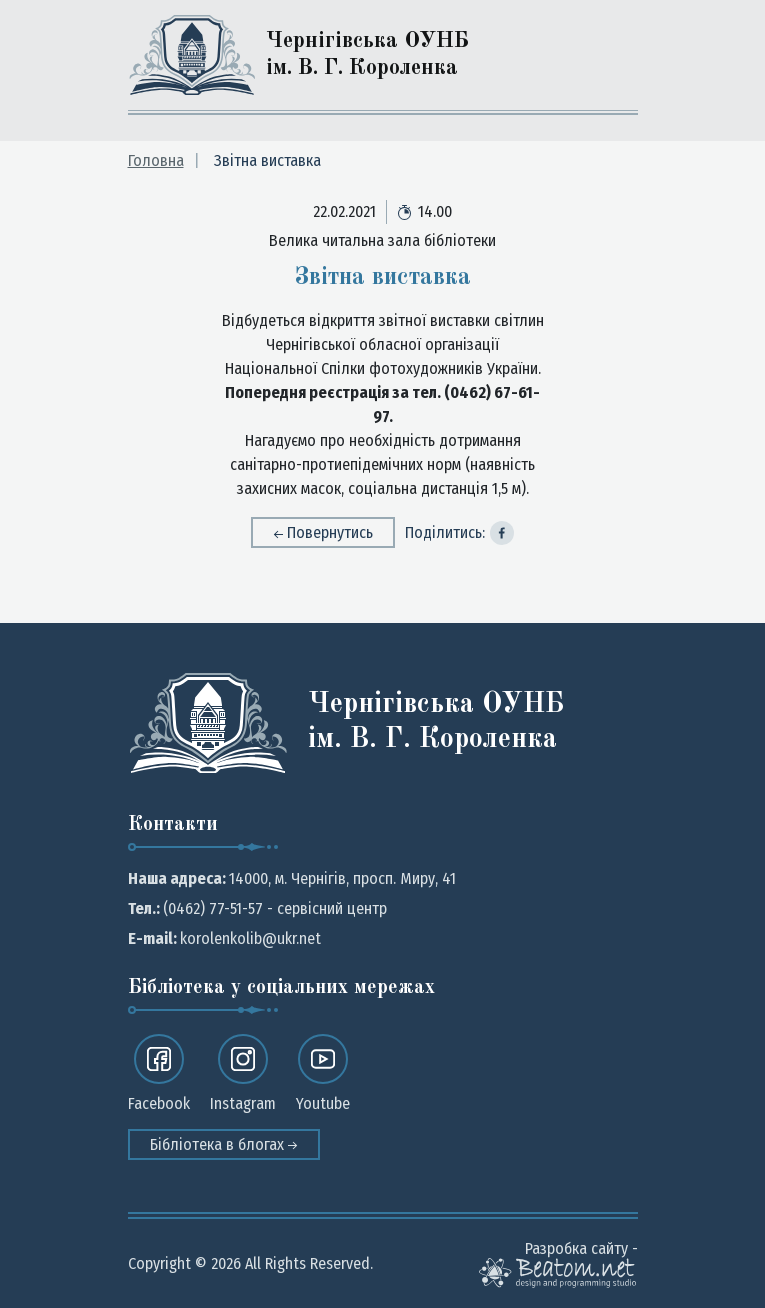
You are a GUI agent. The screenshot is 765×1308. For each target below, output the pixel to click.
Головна (156, 160)
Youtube (323, 1073)
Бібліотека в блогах (224, 1144)
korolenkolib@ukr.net (250, 938)
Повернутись (323, 532)
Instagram (243, 1073)
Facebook (159, 1073)
